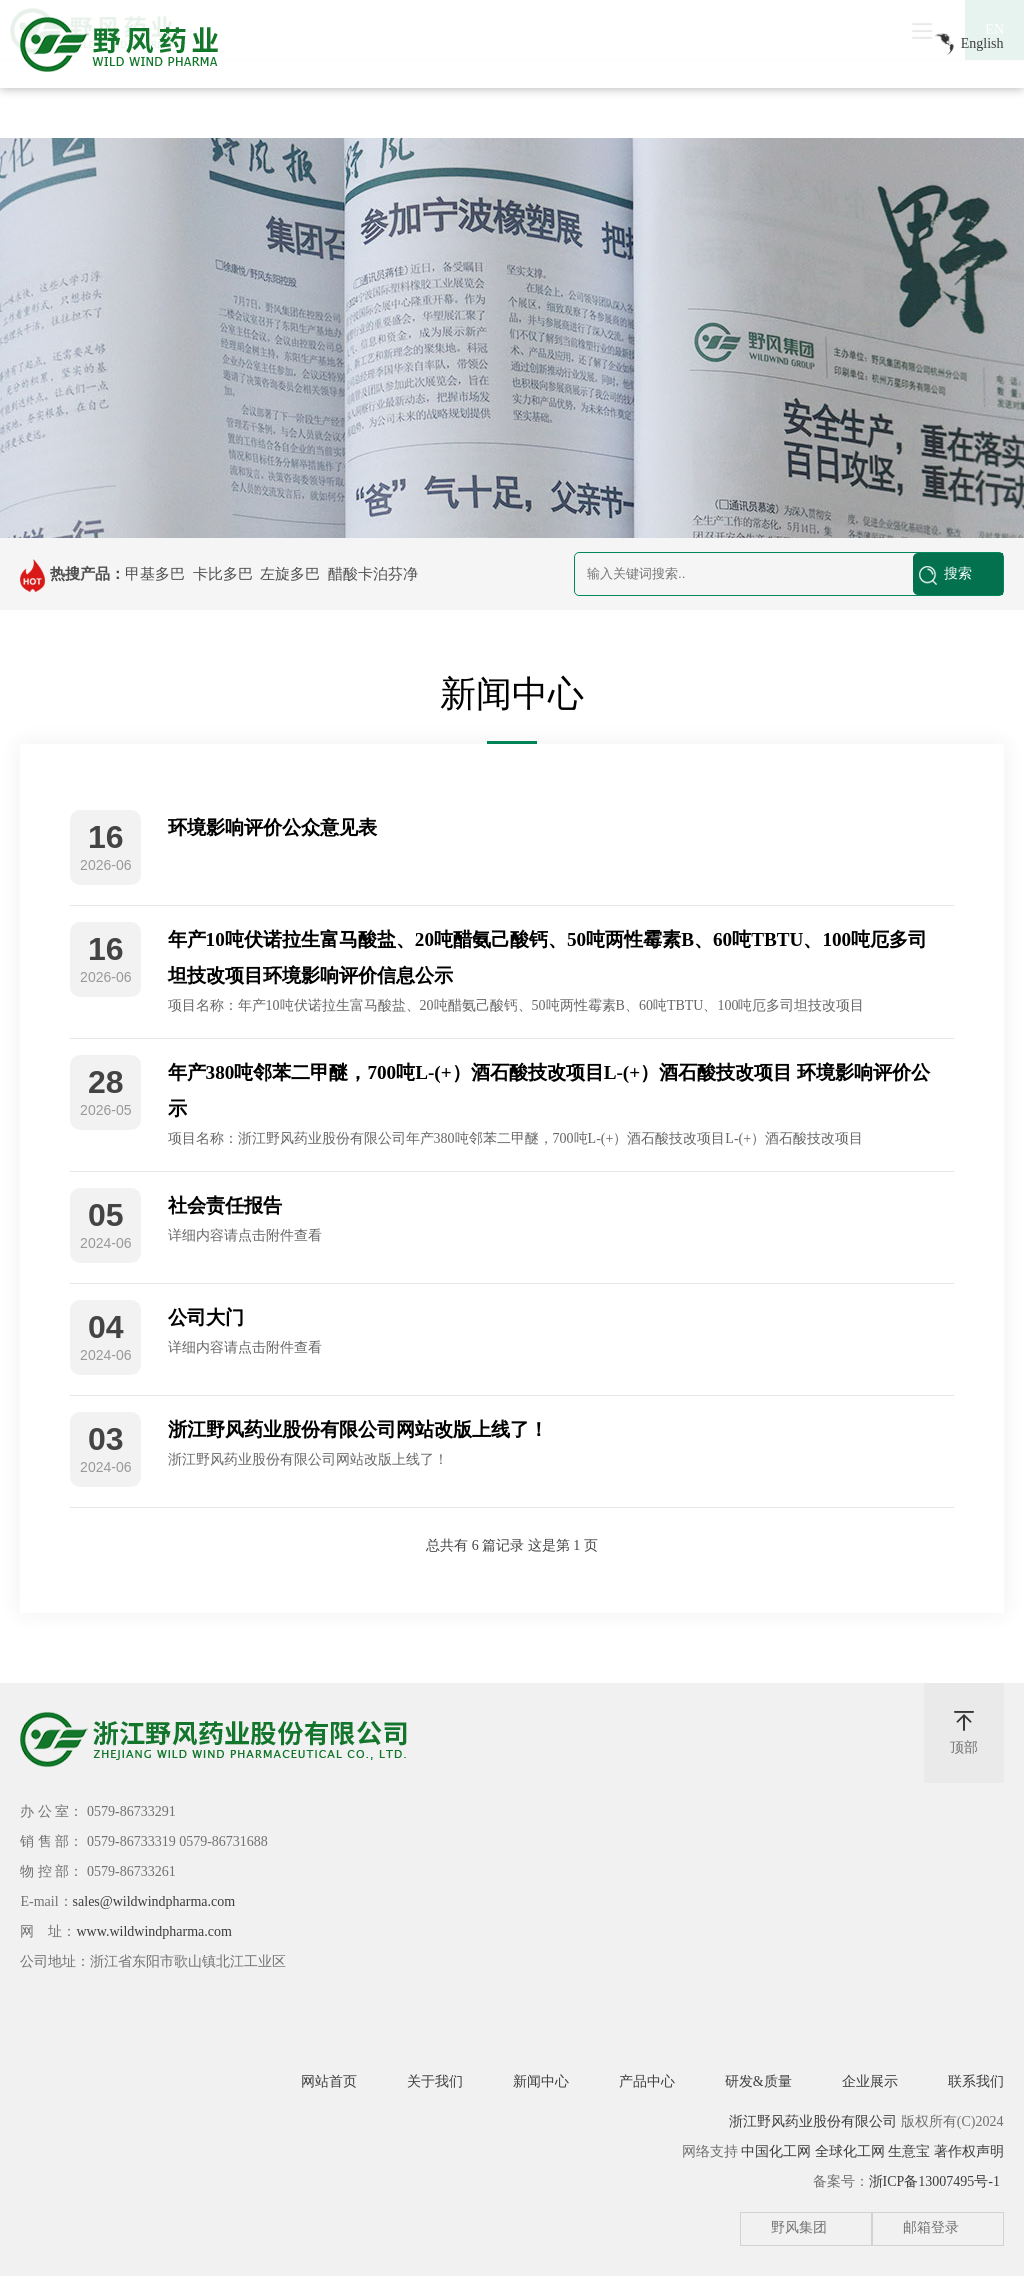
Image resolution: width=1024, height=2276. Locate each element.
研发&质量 (758, 2081)
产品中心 (647, 2081)
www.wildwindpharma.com (153, 1931)
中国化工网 (776, 2151)
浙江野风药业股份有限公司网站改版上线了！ (358, 1429)
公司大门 (206, 1317)
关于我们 (435, 2081)
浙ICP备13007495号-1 (934, 2181)
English (965, 45)
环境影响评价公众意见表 (272, 827)
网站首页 (329, 2081)
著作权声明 (969, 2151)
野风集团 (799, 2227)
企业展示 (870, 2081)
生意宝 (909, 2151)
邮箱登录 (931, 2227)
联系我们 (976, 2081)
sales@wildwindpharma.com (154, 1901)
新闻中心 (541, 2081)
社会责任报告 (225, 1205)
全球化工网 (850, 2151)
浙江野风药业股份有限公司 (813, 2121)
